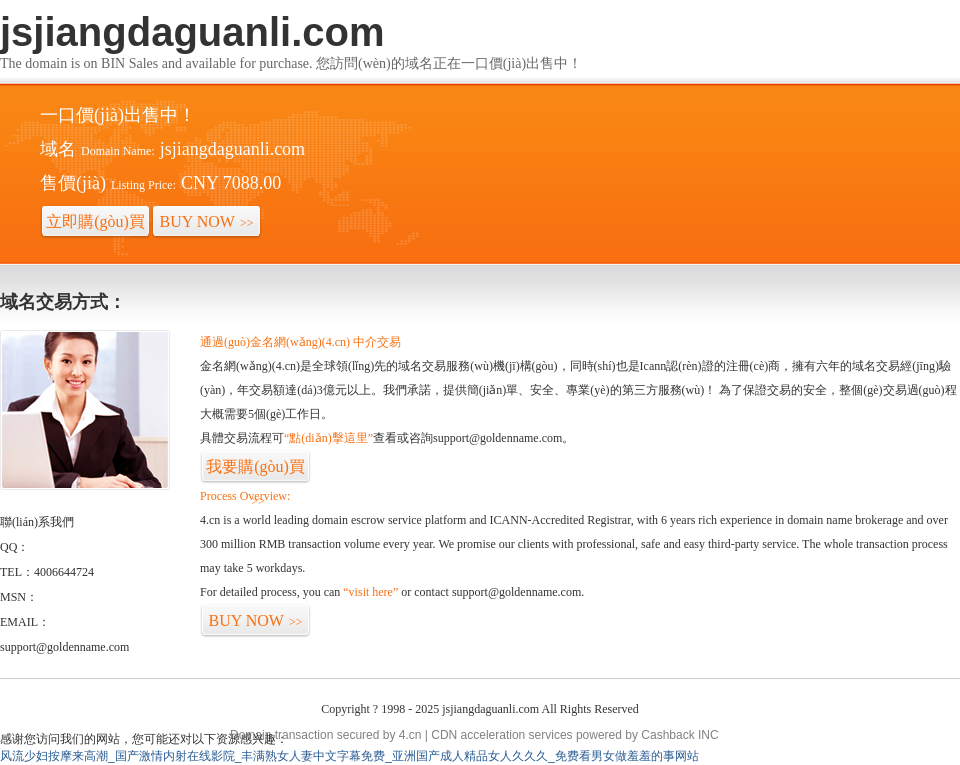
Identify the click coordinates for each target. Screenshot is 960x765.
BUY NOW (207, 221)
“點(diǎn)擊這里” (328, 438)
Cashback (667, 735)
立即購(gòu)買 (95, 226)
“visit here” (370, 592)
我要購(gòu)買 (255, 471)
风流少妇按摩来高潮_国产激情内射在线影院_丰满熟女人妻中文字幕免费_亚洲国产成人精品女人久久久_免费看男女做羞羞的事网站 (349, 756)
